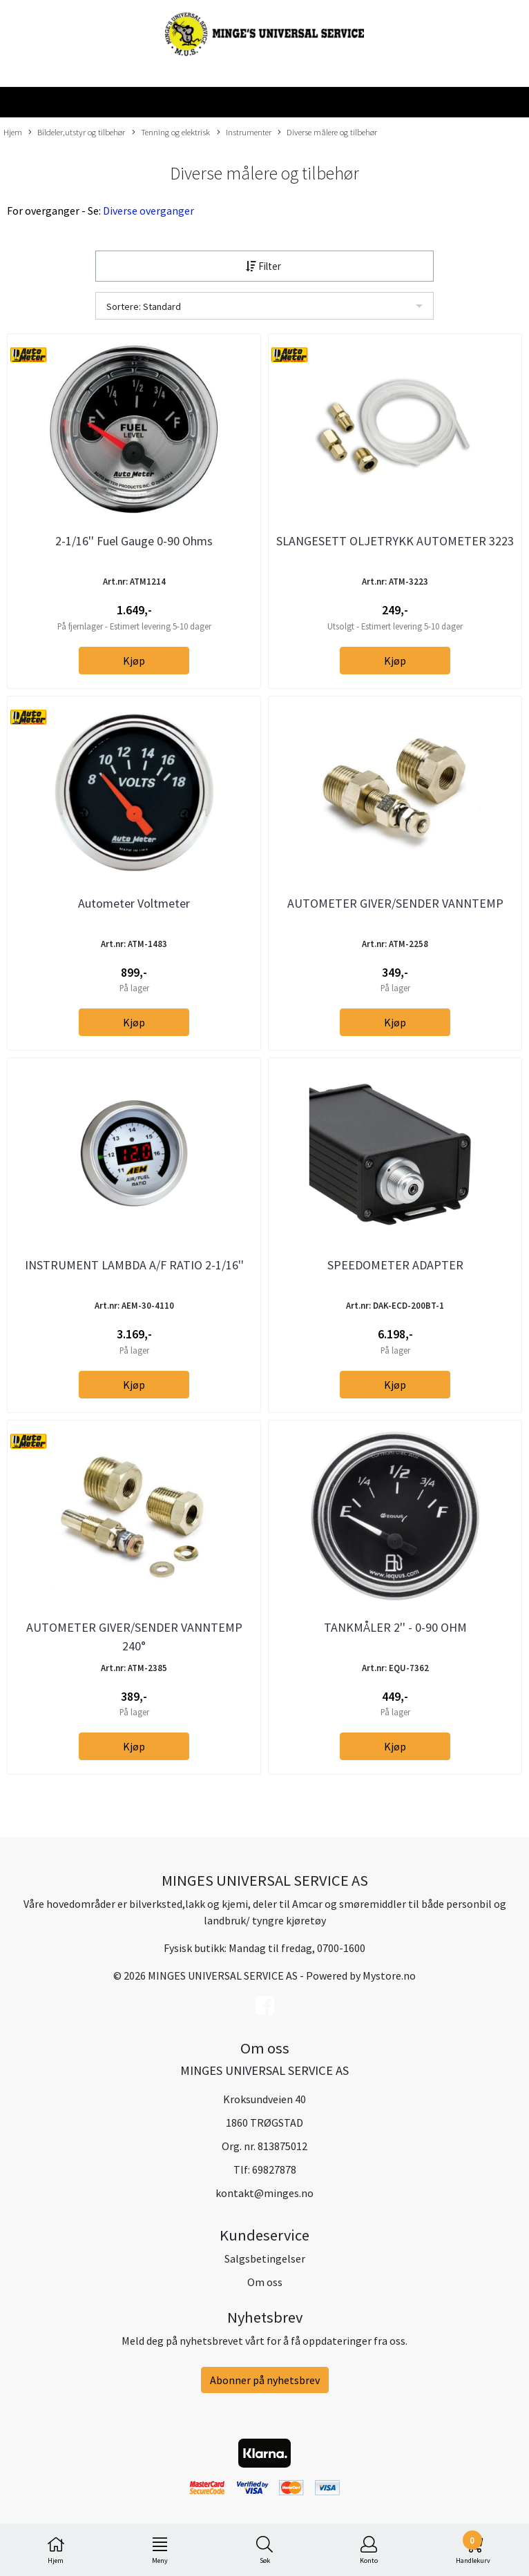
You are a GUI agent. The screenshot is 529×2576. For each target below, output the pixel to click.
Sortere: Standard (143, 306)
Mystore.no (389, 1975)
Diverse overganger (148, 210)
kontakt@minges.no (264, 2193)
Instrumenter (244, 132)
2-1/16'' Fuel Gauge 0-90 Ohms (134, 541)
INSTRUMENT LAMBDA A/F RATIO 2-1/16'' (134, 1265)
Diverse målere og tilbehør (327, 132)
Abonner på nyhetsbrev (265, 2380)
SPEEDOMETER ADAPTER (395, 1265)
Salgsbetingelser (264, 2258)
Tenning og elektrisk (171, 132)
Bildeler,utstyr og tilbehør (76, 132)
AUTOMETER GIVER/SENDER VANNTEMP (395, 903)
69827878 (274, 2169)
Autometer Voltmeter (134, 903)
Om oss (264, 2282)
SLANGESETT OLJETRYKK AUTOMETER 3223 (395, 541)
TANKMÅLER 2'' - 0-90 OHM (395, 1627)
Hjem (12, 131)
